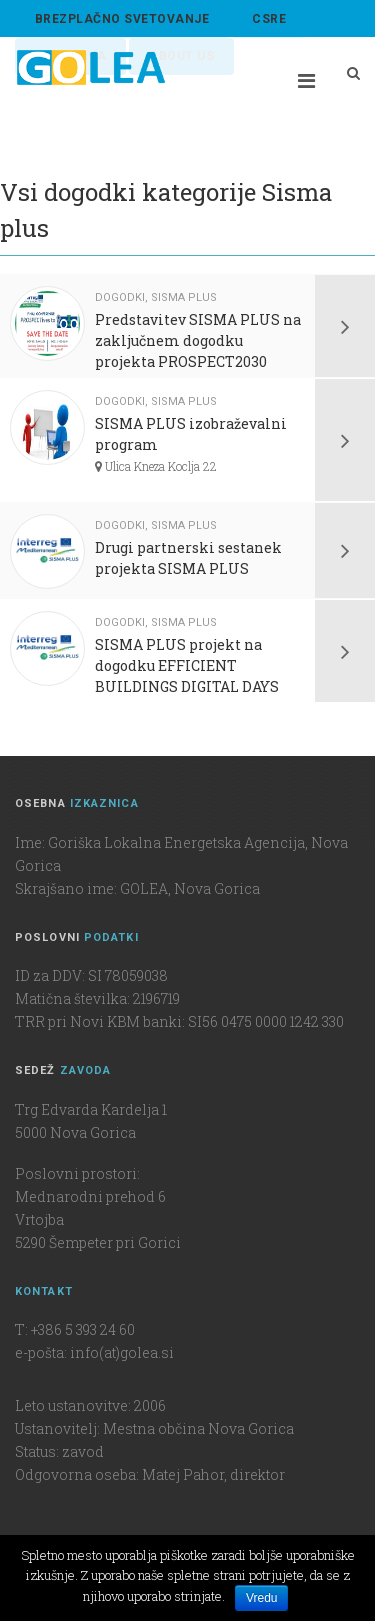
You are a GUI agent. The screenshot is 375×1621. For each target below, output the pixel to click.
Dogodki (120, 297)
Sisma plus (184, 297)
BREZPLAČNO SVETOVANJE (122, 19)
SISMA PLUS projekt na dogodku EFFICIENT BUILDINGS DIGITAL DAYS (187, 665)
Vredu (262, 1598)
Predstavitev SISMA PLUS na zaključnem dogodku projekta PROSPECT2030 (198, 340)
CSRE (269, 19)
